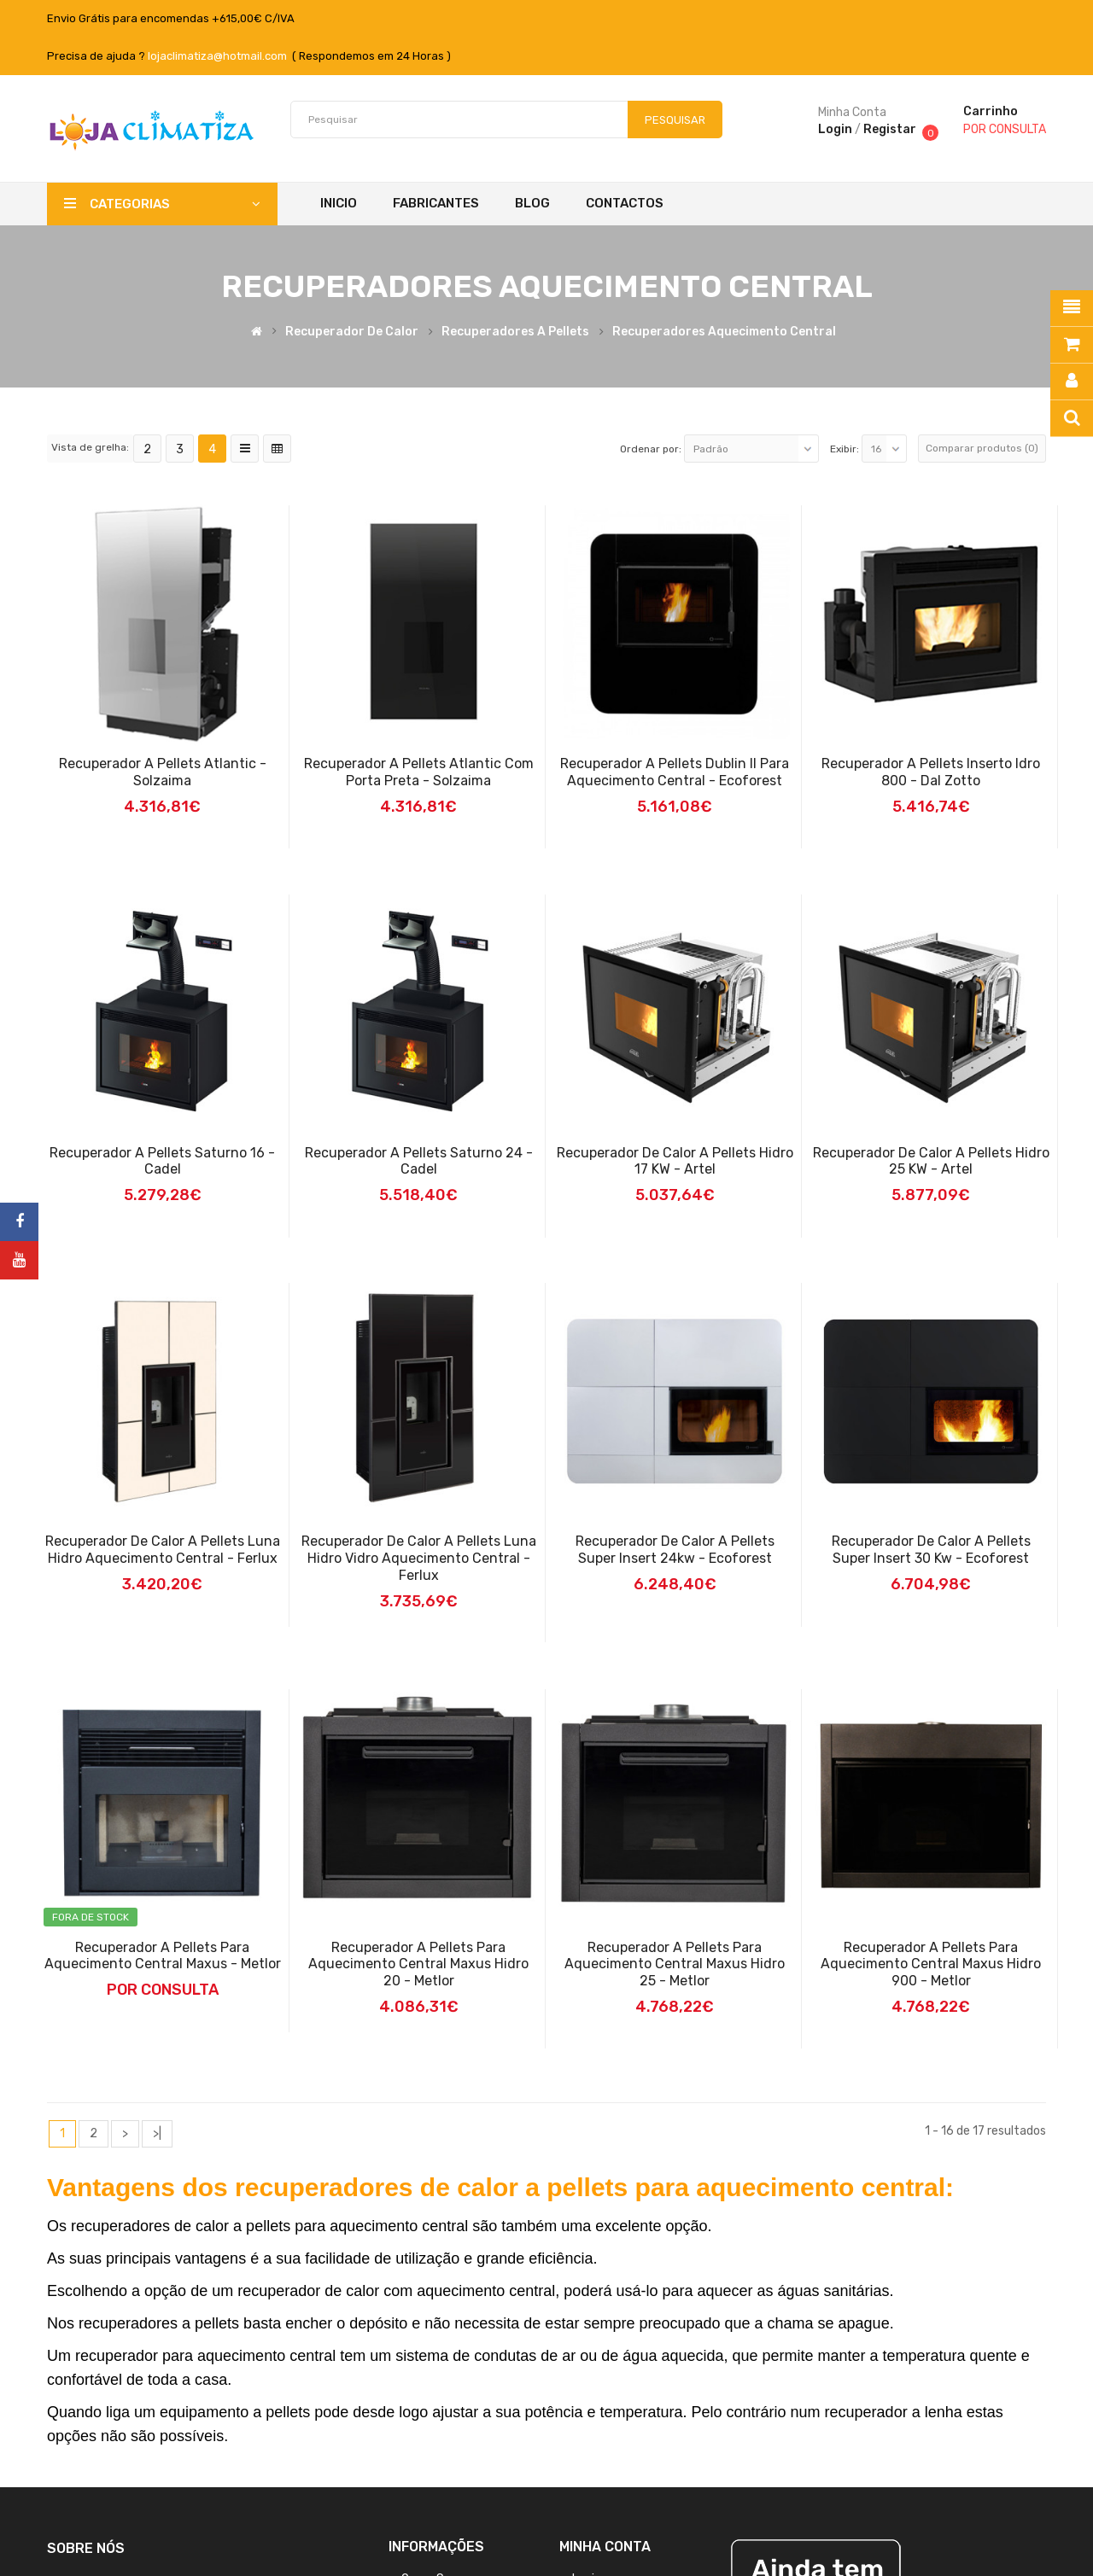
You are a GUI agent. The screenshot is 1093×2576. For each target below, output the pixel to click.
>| (157, 2133)
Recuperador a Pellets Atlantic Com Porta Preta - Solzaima (419, 772)
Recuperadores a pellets (515, 332)
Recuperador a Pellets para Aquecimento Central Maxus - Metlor (162, 1956)
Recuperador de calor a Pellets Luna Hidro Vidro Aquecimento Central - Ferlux (418, 1558)
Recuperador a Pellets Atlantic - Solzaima (162, 772)
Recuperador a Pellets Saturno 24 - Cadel (419, 1161)
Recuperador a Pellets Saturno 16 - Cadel (162, 1161)
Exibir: (844, 449)
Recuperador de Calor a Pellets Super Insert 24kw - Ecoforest (675, 1549)
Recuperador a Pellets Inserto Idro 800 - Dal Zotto (930, 772)
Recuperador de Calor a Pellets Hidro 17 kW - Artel (675, 1161)
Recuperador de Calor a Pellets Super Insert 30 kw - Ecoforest (931, 1549)
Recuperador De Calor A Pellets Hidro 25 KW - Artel (931, 1161)
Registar (889, 129)
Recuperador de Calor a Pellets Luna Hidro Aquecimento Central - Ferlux (162, 1549)
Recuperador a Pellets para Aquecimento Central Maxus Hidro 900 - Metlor (931, 1964)
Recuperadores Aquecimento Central (724, 332)
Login (835, 129)
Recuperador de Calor (351, 332)
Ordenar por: (650, 449)
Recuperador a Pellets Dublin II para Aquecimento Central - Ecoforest (674, 772)
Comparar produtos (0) (982, 448)
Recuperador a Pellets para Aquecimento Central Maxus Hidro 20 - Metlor (418, 1964)
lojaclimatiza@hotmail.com (217, 56)
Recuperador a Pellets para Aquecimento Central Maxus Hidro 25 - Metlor (674, 1964)
